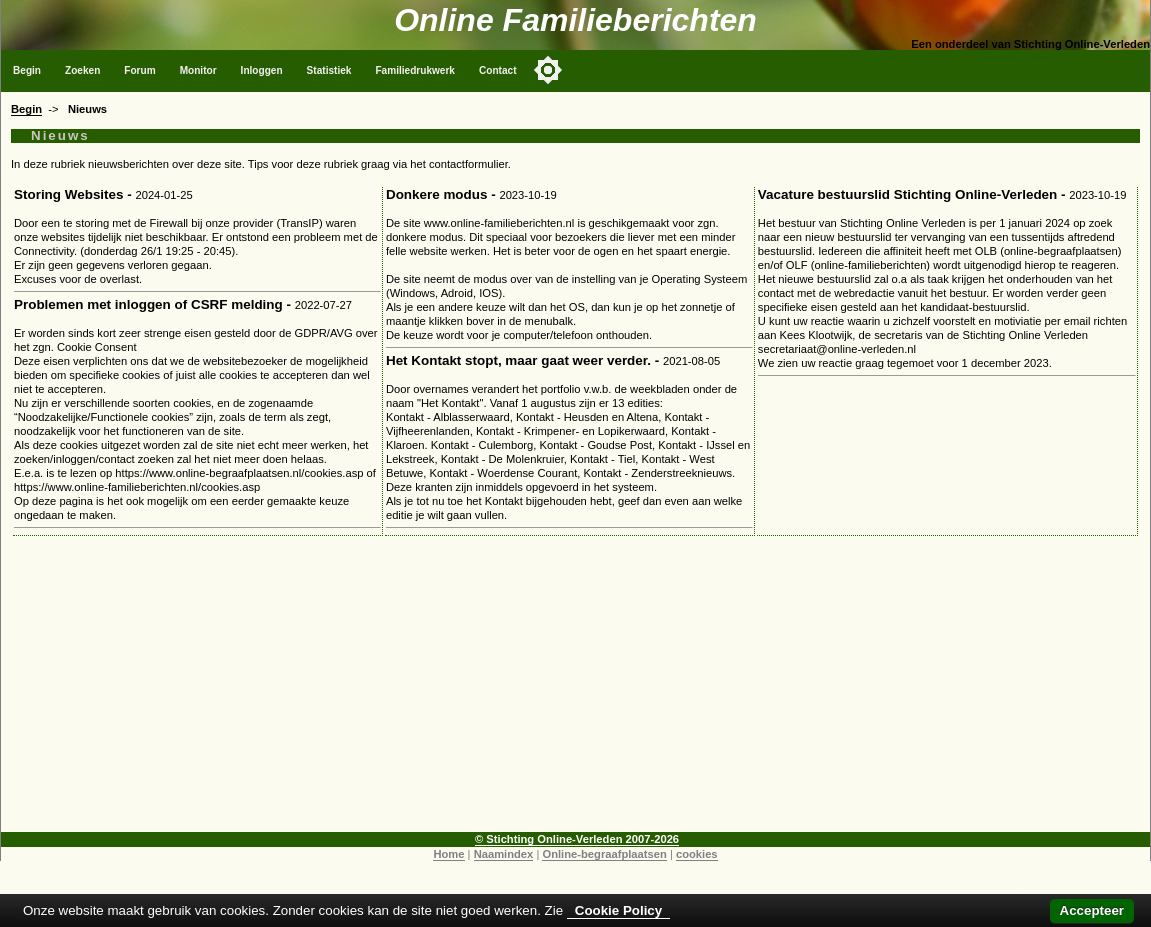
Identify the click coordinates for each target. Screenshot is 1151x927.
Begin (27, 70)
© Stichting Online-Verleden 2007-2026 (577, 839)
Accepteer (1092, 910)
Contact (498, 70)
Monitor (198, 70)
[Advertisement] (575, 692)
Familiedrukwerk (415, 70)
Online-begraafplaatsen (604, 854)
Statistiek (329, 70)
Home (448, 854)
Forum (139, 70)
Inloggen (262, 70)
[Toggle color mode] (548, 70)
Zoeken (82, 70)
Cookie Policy (618, 910)
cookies (697, 854)
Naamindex (504, 854)
